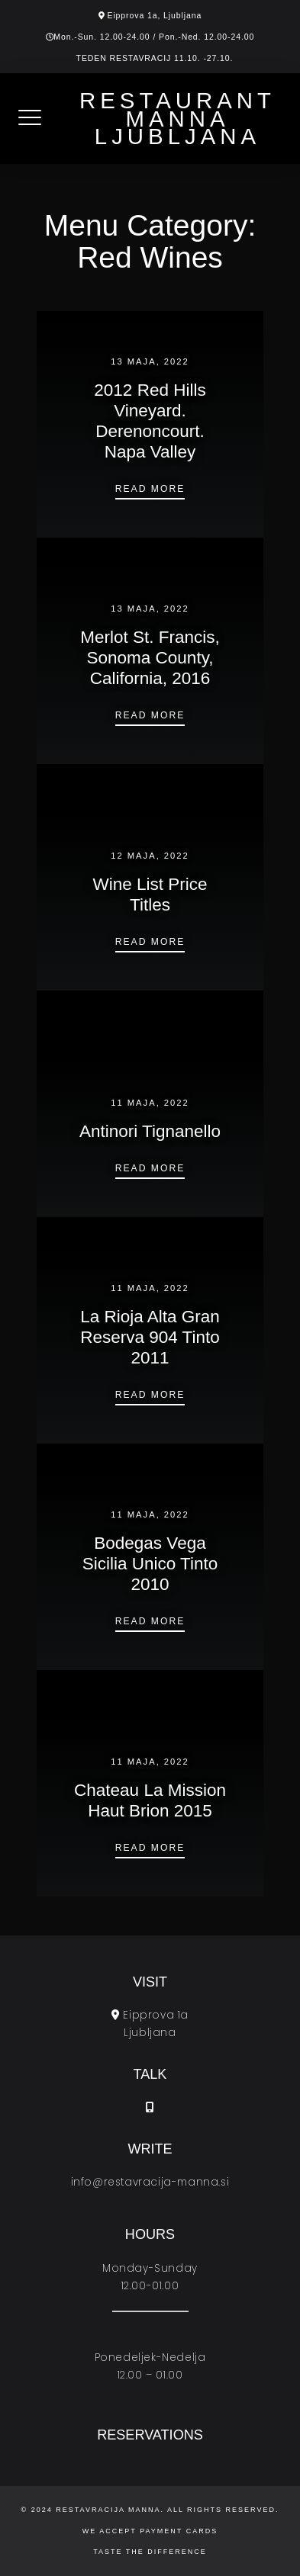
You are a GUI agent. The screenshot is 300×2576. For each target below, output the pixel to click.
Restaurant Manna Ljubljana (177, 119)
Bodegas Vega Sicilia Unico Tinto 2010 (150, 1564)
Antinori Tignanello (150, 1131)
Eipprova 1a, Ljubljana (154, 15)
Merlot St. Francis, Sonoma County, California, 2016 (150, 658)
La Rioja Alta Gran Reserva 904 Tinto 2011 (150, 1337)
